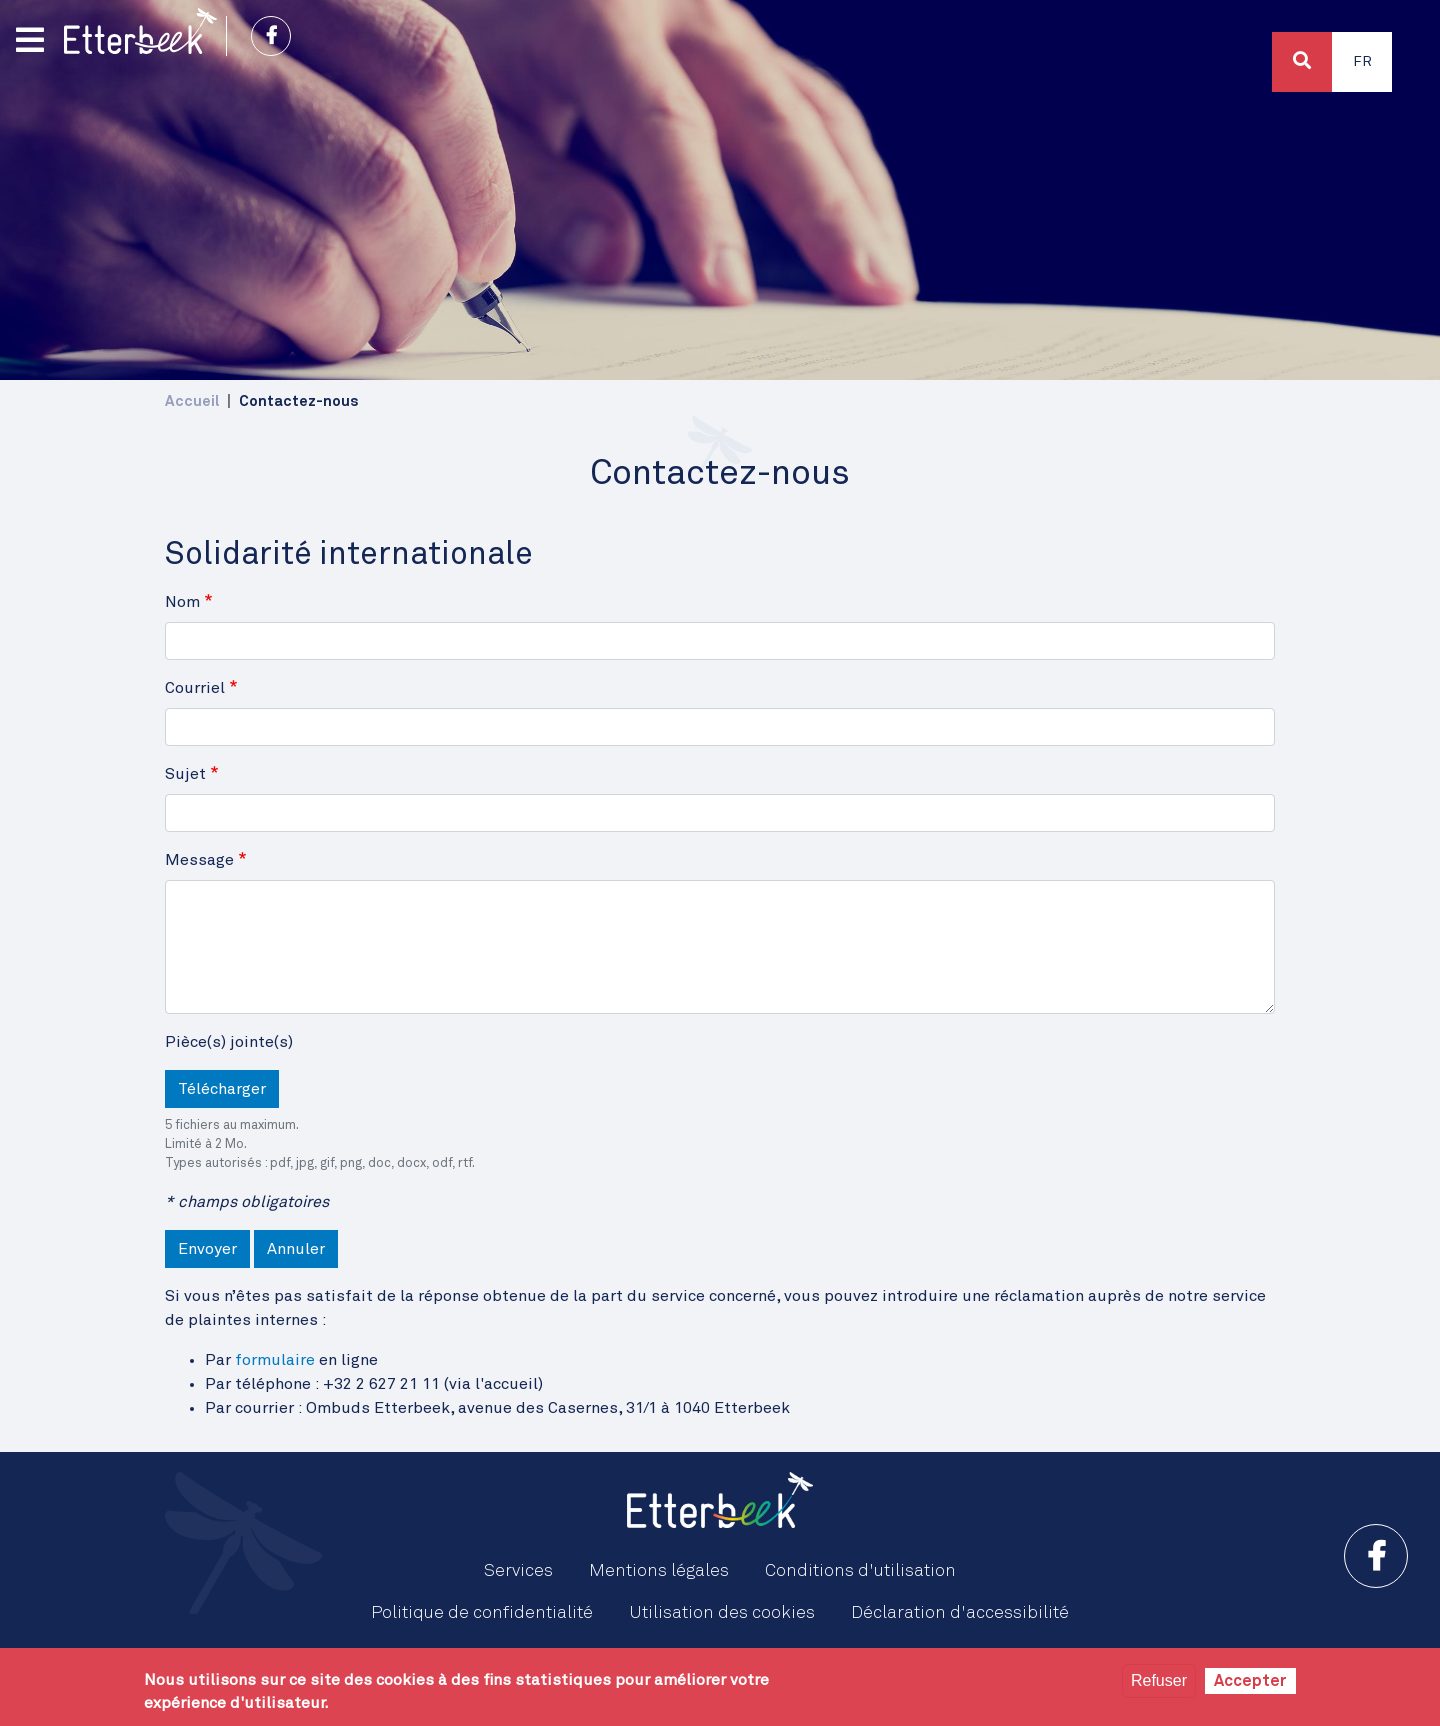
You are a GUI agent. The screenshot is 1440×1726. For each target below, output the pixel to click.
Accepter (1250, 1681)
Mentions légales (659, 1571)
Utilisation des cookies (722, 1613)
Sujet (185, 774)
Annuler (296, 1249)
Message (199, 860)
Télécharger (222, 1089)
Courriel (195, 688)
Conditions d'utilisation (860, 1571)
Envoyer (207, 1249)
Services (518, 1571)
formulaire (275, 1360)
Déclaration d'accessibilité (960, 1613)
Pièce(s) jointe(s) (229, 1042)
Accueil (192, 401)
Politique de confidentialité (482, 1613)
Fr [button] (1362, 62)
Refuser (1159, 1680)
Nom (182, 602)
